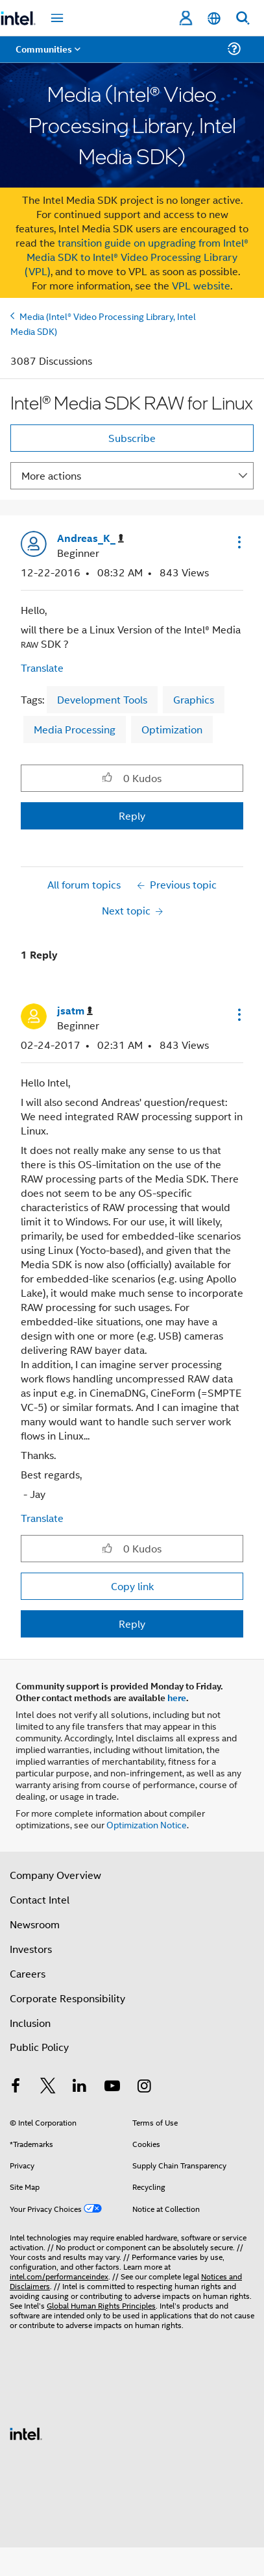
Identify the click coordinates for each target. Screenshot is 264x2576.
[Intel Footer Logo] (26, 2432)
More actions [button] (51, 475)
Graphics (193, 699)
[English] (214, 18)
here (176, 1697)
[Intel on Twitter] (48, 2086)
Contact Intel (39, 1899)
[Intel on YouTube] (112, 2086)
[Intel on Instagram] (144, 2086)
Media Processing (74, 729)
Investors (31, 1948)
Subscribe (132, 437)
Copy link (132, 1585)
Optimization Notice (146, 1824)
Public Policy (39, 2046)
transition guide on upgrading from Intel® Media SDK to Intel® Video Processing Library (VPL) (137, 256)
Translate (42, 667)
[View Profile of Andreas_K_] (90, 538)
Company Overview (55, 1874)
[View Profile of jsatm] (75, 1010)
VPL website (201, 285)
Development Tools (102, 699)
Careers (27, 1973)
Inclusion (30, 2022)
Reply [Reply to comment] (132, 1623)
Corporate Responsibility (67, 1998)
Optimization (171, 729)
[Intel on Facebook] (16, 2086)
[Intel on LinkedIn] (80, 2086)
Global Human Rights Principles (101, 2305)
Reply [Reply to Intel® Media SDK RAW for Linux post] (132, 815)
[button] (238, 542)
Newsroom (35, 1924)
